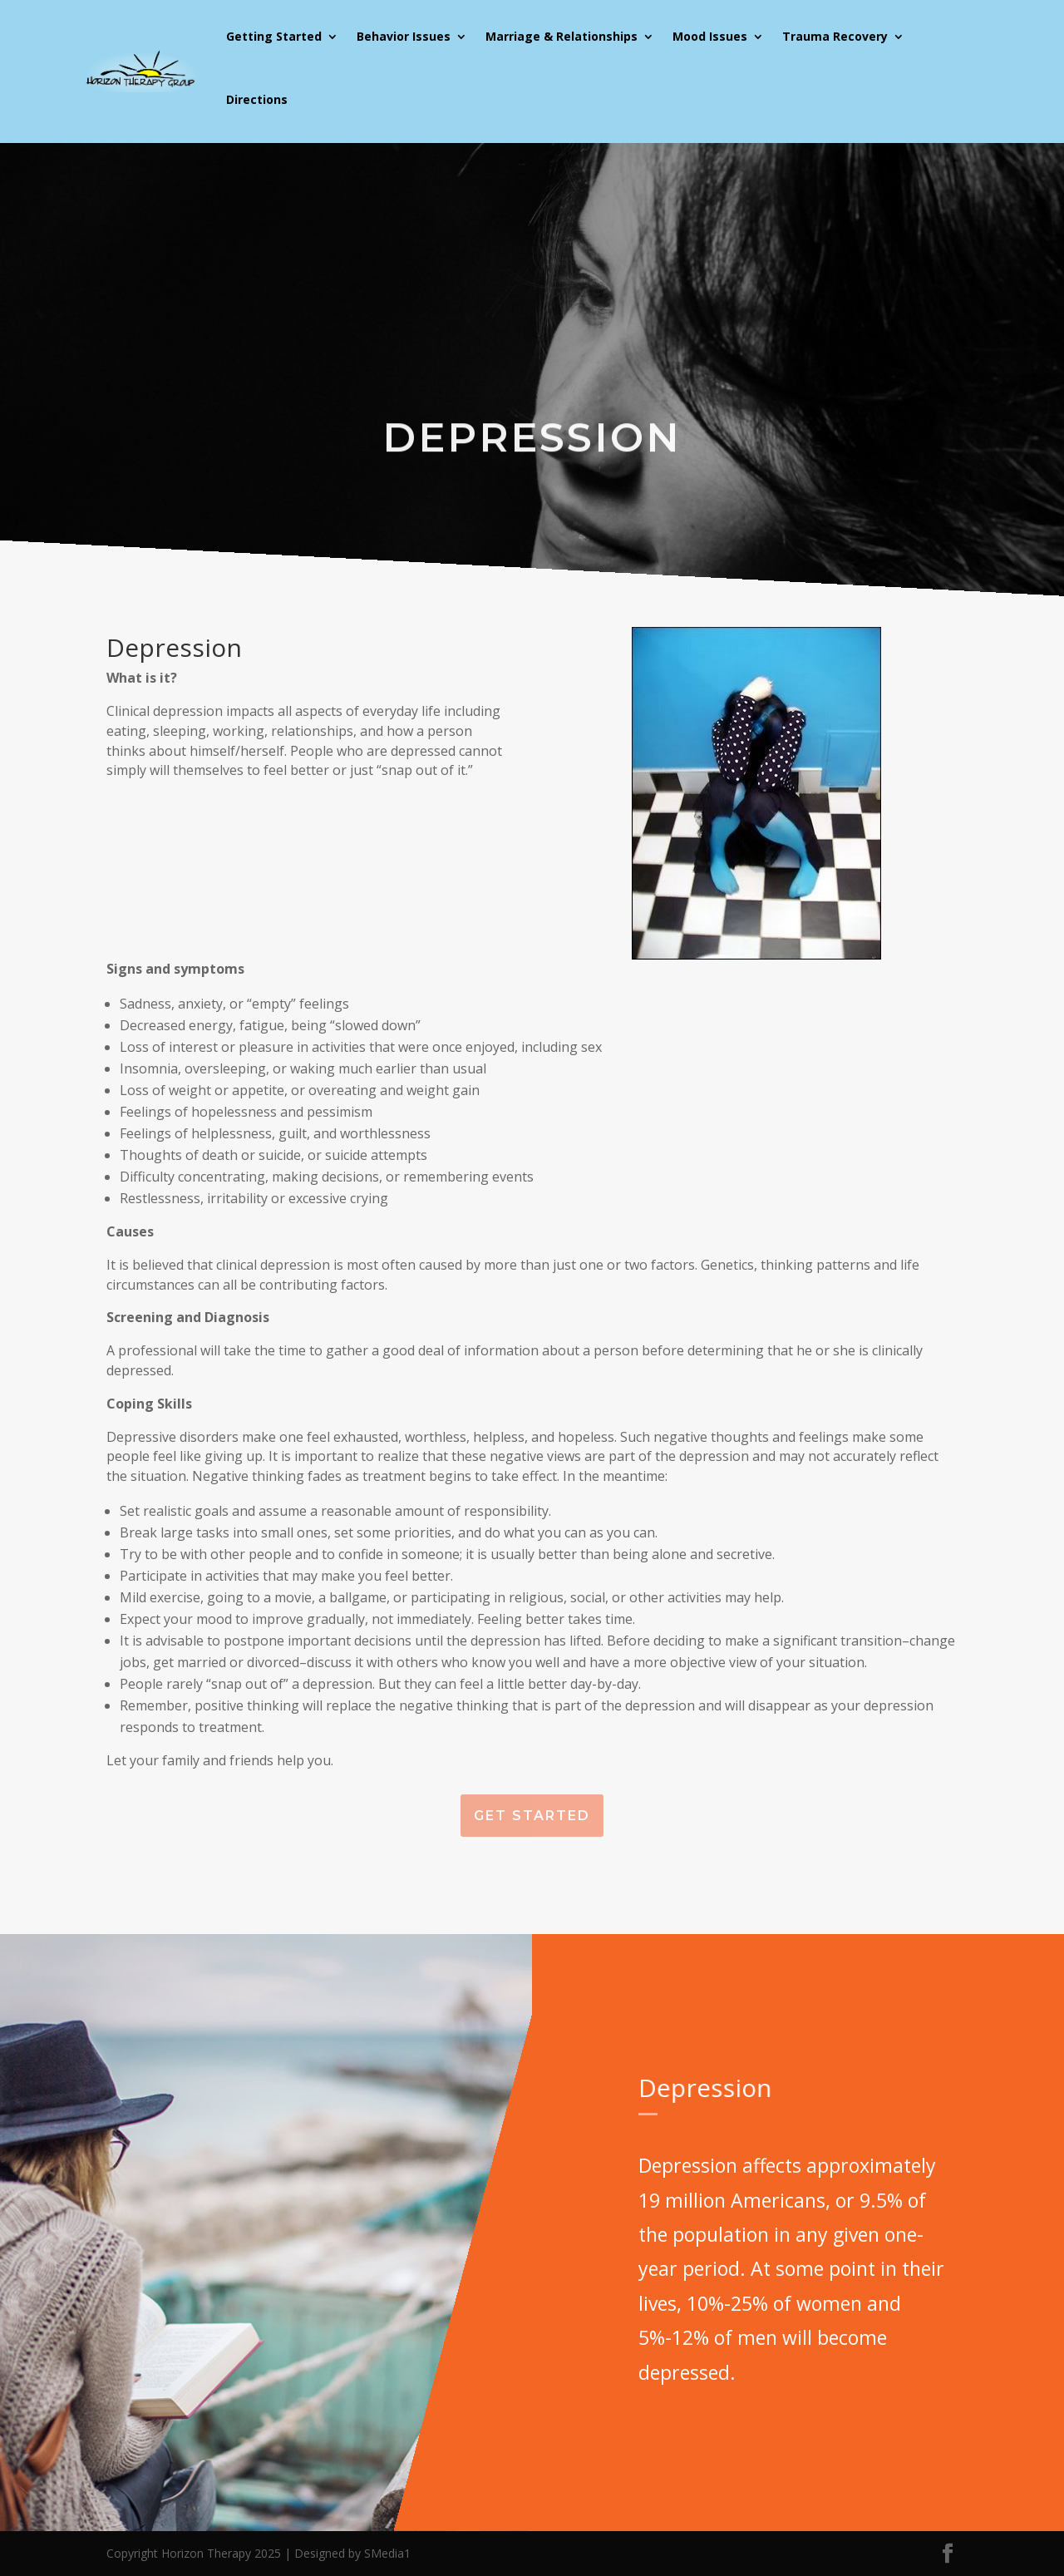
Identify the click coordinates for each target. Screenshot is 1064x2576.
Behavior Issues (404, 36)
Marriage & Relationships (561, 36)
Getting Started (274, 36)
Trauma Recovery (835, 36)
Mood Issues (709, 36)
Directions (257, 99)
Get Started (532, 1815)
